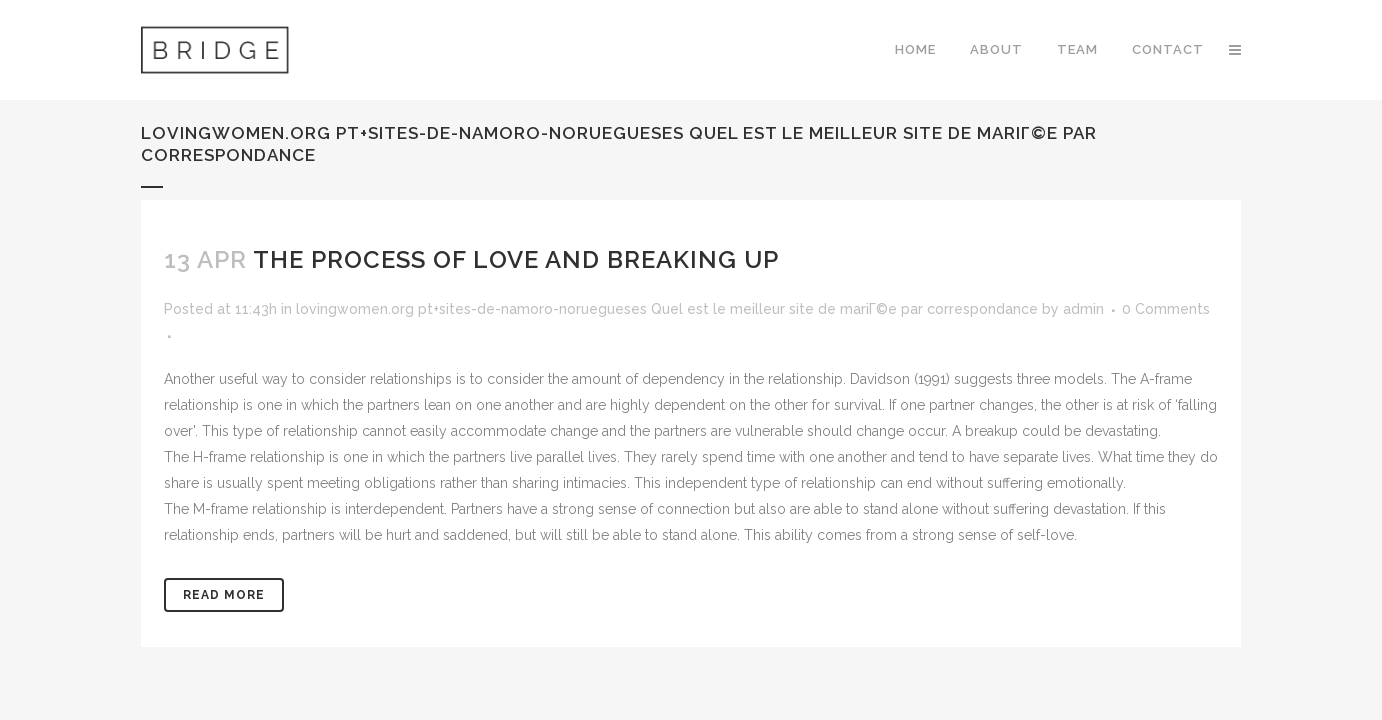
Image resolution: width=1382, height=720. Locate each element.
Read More (224, 595)
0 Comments (1166, 309)
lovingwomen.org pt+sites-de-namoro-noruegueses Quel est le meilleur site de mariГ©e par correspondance (667, 309)
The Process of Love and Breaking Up (516, 259)
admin (1083, 309)
